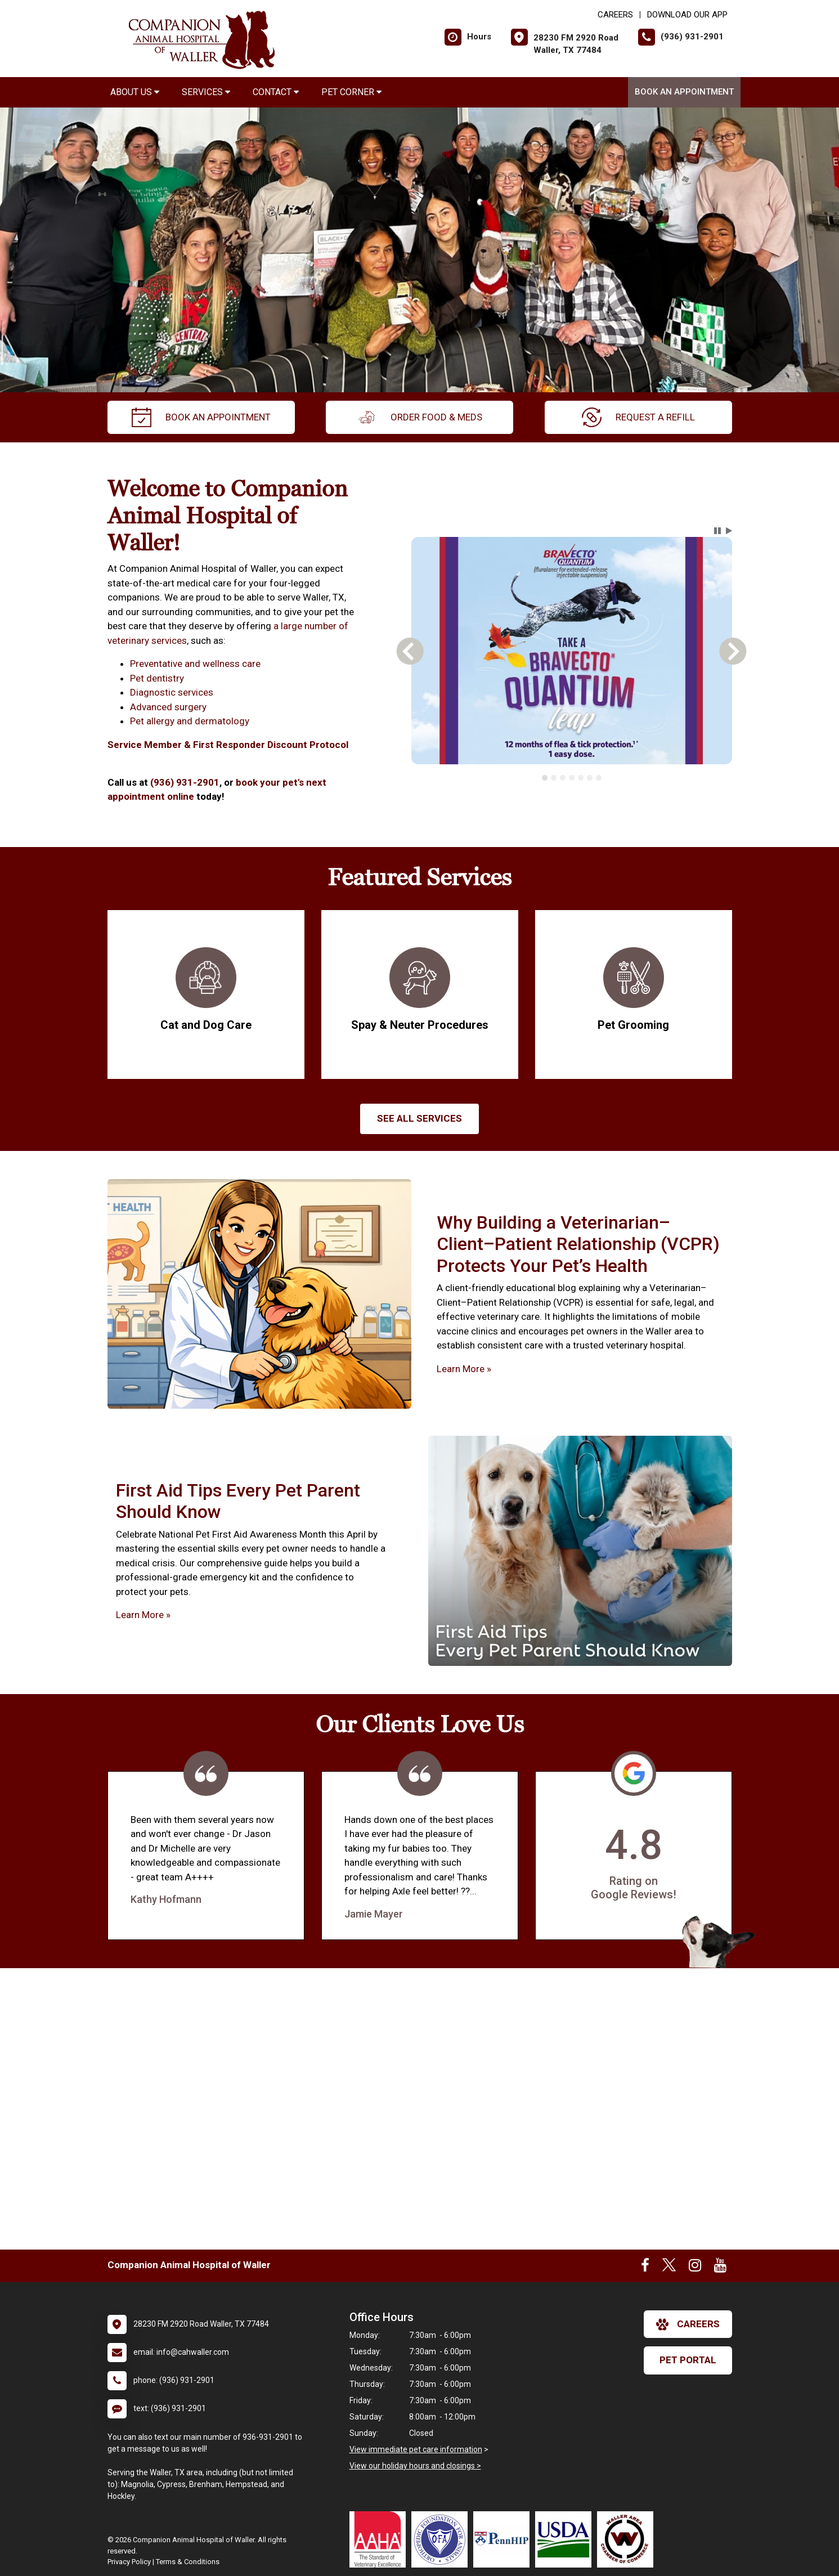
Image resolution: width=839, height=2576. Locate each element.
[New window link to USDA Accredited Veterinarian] (566, 2539)
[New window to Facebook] (645, 2267)
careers (688, 2324)
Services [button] (206, 92)
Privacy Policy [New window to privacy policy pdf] (129, 2561)
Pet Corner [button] (351, 92)
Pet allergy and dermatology (189, 721)
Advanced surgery (168, 707)
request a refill (638, 417)
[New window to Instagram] (695, 2267)
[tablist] (571, 777)
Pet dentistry (157, 678)
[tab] (545, 777)
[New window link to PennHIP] (504, 2539)
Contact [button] (276, 92)
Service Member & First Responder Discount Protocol (229, 744)
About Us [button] (134, 92)
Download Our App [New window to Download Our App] (687, 15)
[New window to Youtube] (720, 2267)
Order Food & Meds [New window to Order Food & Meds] (419, 417)
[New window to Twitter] (669, 2267)
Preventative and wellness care (195, 663)
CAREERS (615, 15)
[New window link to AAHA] (380, 2539)
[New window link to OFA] (442, 2539)
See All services (419, 1118)
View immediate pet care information (415, 2449)
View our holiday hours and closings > (415, 2465)
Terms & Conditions (187, 2561)
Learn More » (464, 1368)
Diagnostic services (171, 692)
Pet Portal (687, 2360)
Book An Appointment (684, 92)
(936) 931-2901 (184, 782)
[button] (717, 530)
